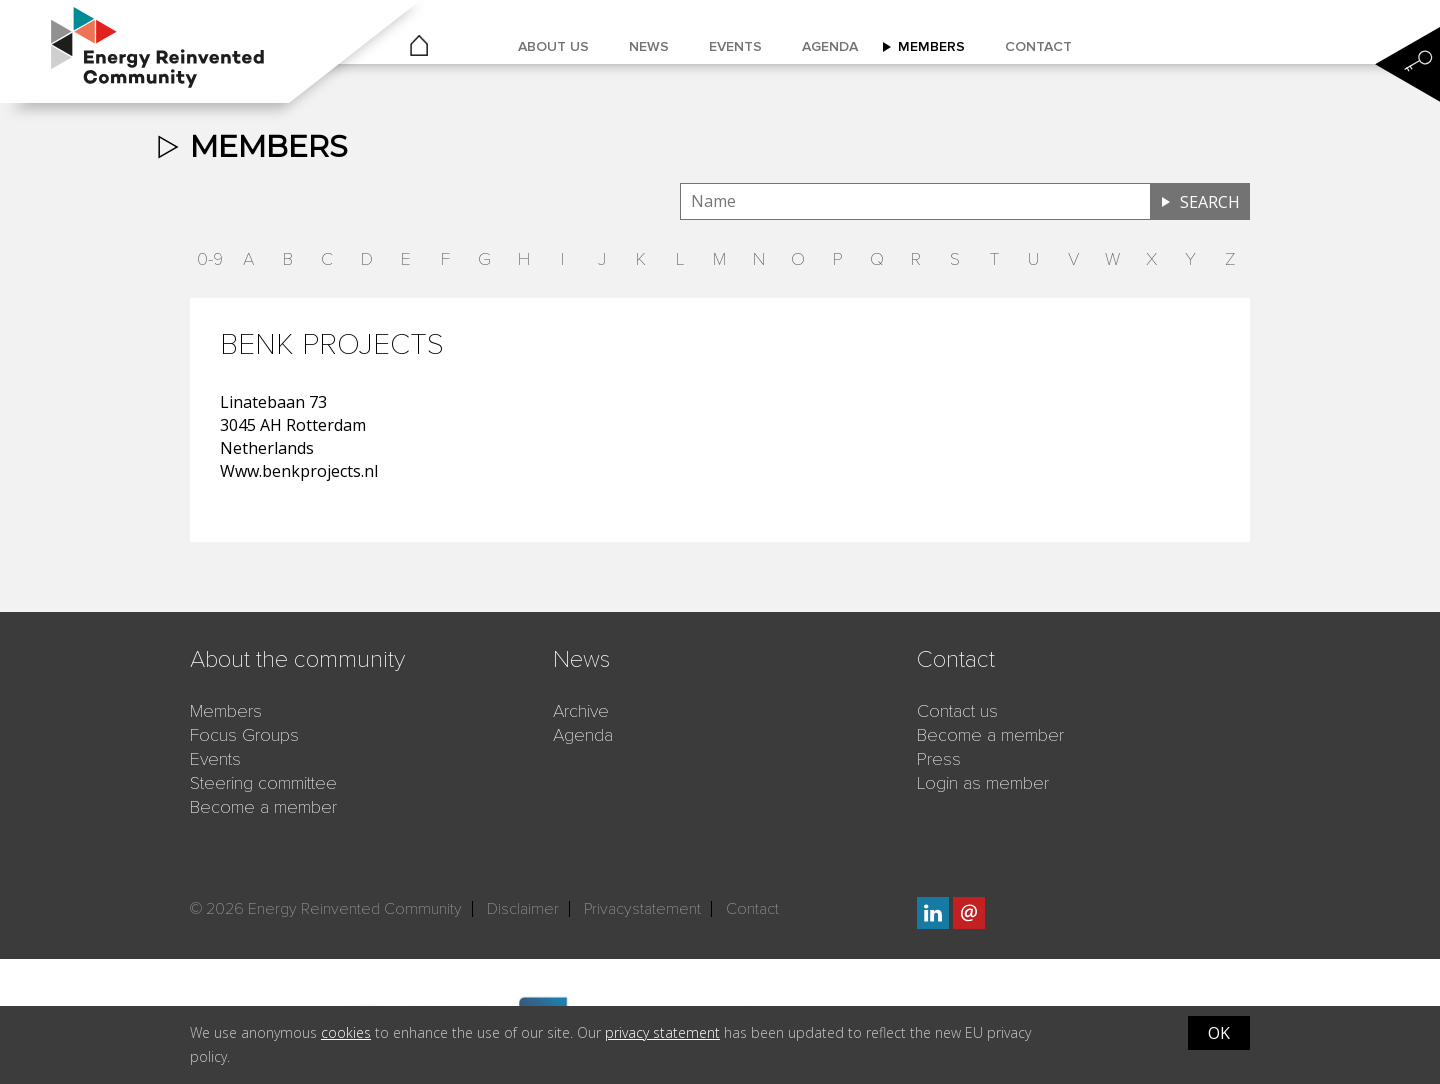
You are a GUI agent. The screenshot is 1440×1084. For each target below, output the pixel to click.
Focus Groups (244, 735)
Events (735, 46)
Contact (1038, 46)
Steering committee (263, 783)
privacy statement (662, 1032)
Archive (581, 711)
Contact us (957, 711)
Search (1210, 202)
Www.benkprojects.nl (299, 471)
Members (931, 46)
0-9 (210, 259)
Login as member (983, 783)
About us (553, 46)
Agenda (830, 46)
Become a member (263, 807)
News (649, 46)
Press (939, 759)
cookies (346, 1032)
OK (1219, 1033)
